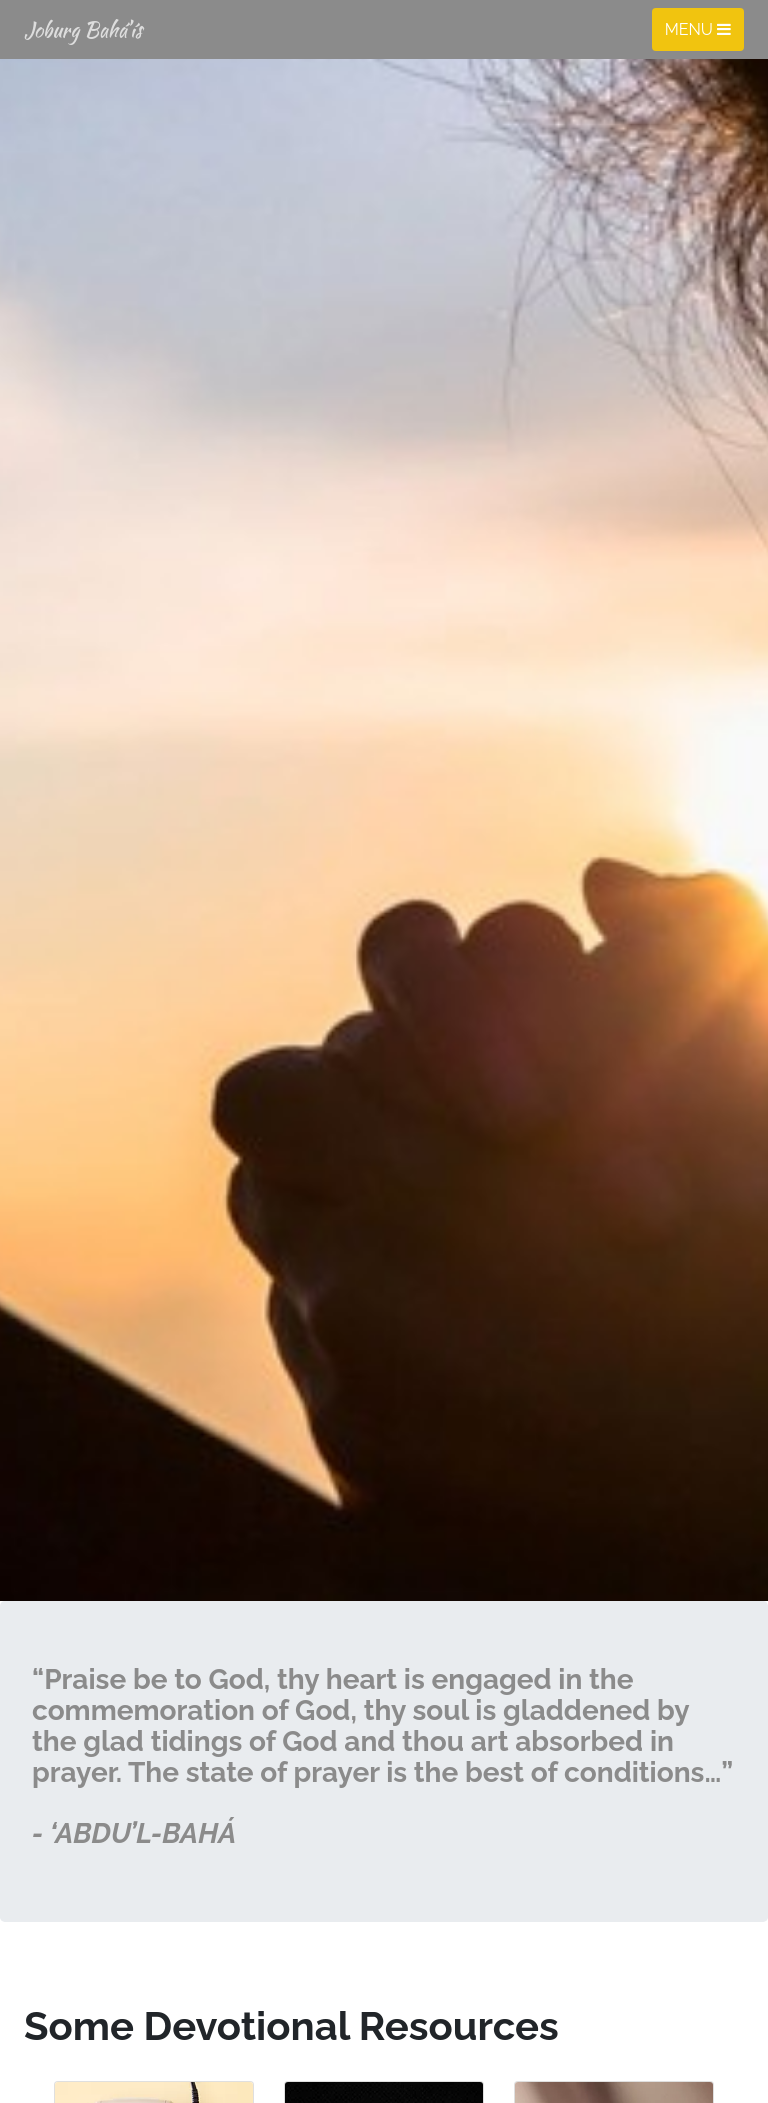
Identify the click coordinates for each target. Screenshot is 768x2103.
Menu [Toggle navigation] (698, 29)
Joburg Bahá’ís (83, 29)
